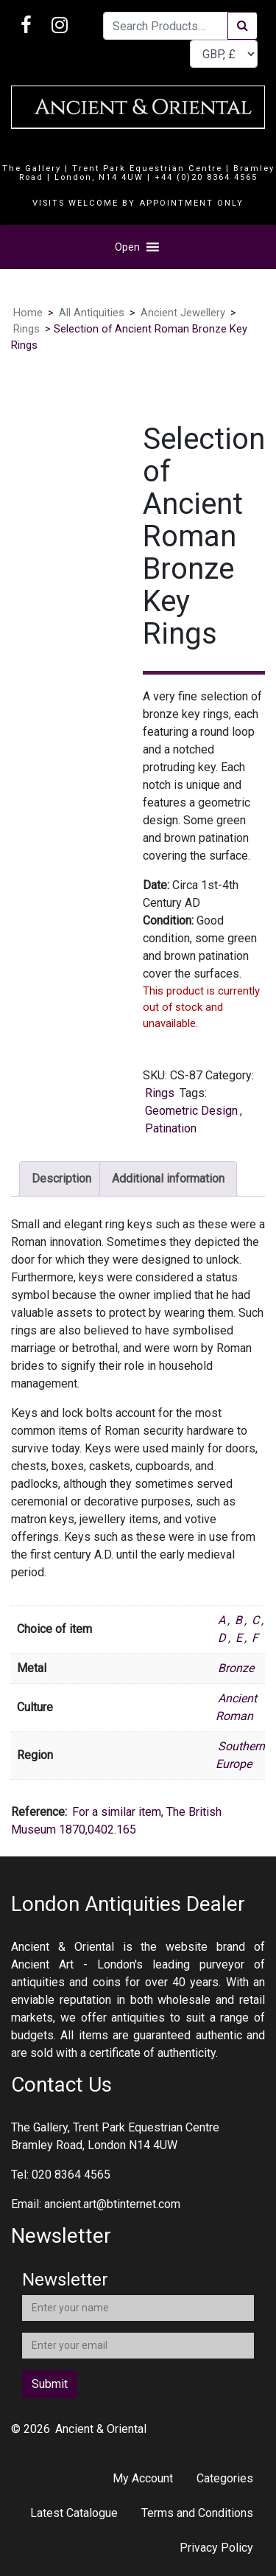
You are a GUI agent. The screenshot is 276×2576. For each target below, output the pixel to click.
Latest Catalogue (74, 2513)
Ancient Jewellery (183, 312)
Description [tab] (61, 1179)
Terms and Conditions (197, 2513)
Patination (171, 1128)
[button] (127, 247)
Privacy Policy (216, 2548)
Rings (26, 328)
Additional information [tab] (168, 1179)
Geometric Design (191, 1111)
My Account (143, 2478)
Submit (50, 2384)
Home (28, 312)
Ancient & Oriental (100, 2429)
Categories (225, 2478)
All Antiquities (91, 312)
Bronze (236, 1668)
